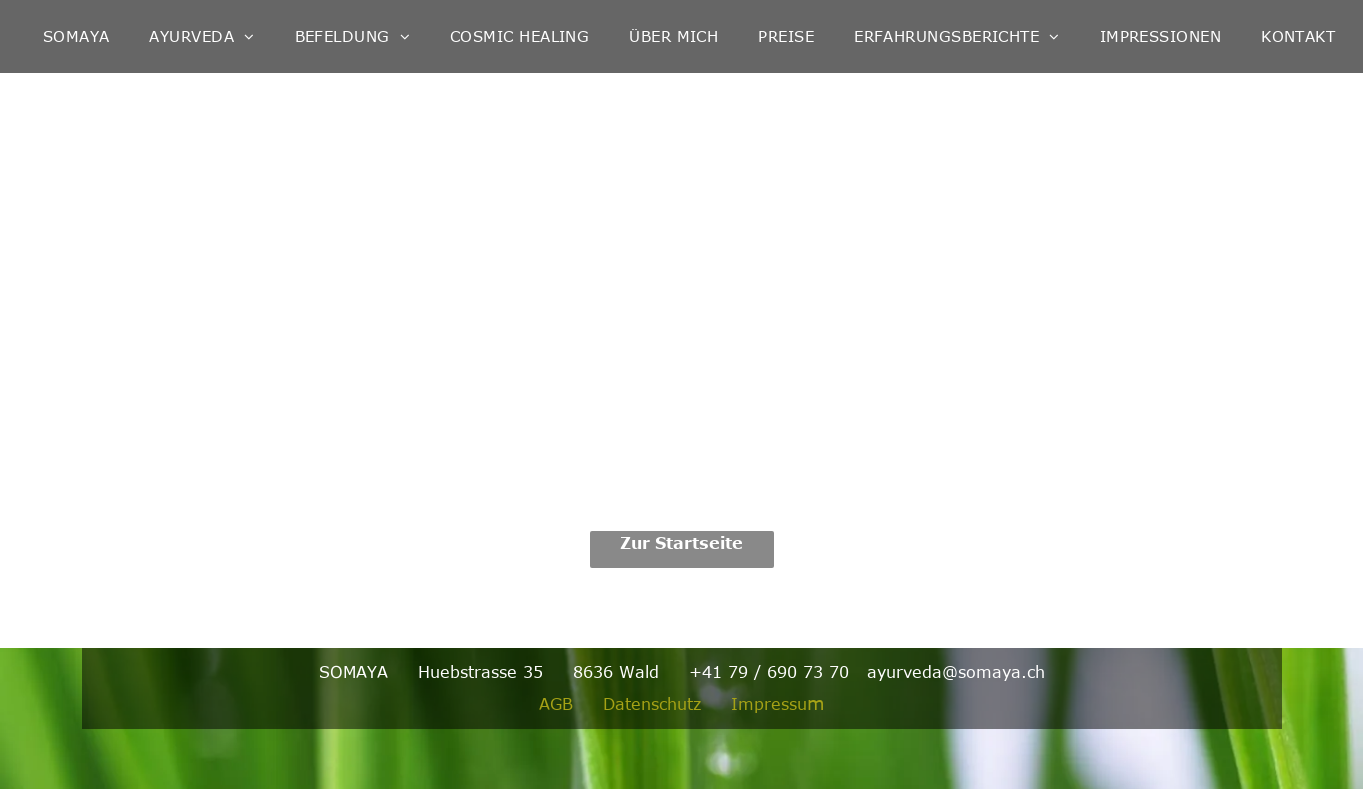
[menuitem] (76, 36)
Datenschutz (652, 704)
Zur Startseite (681, 543)
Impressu (769, 704)
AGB (556, 704)
